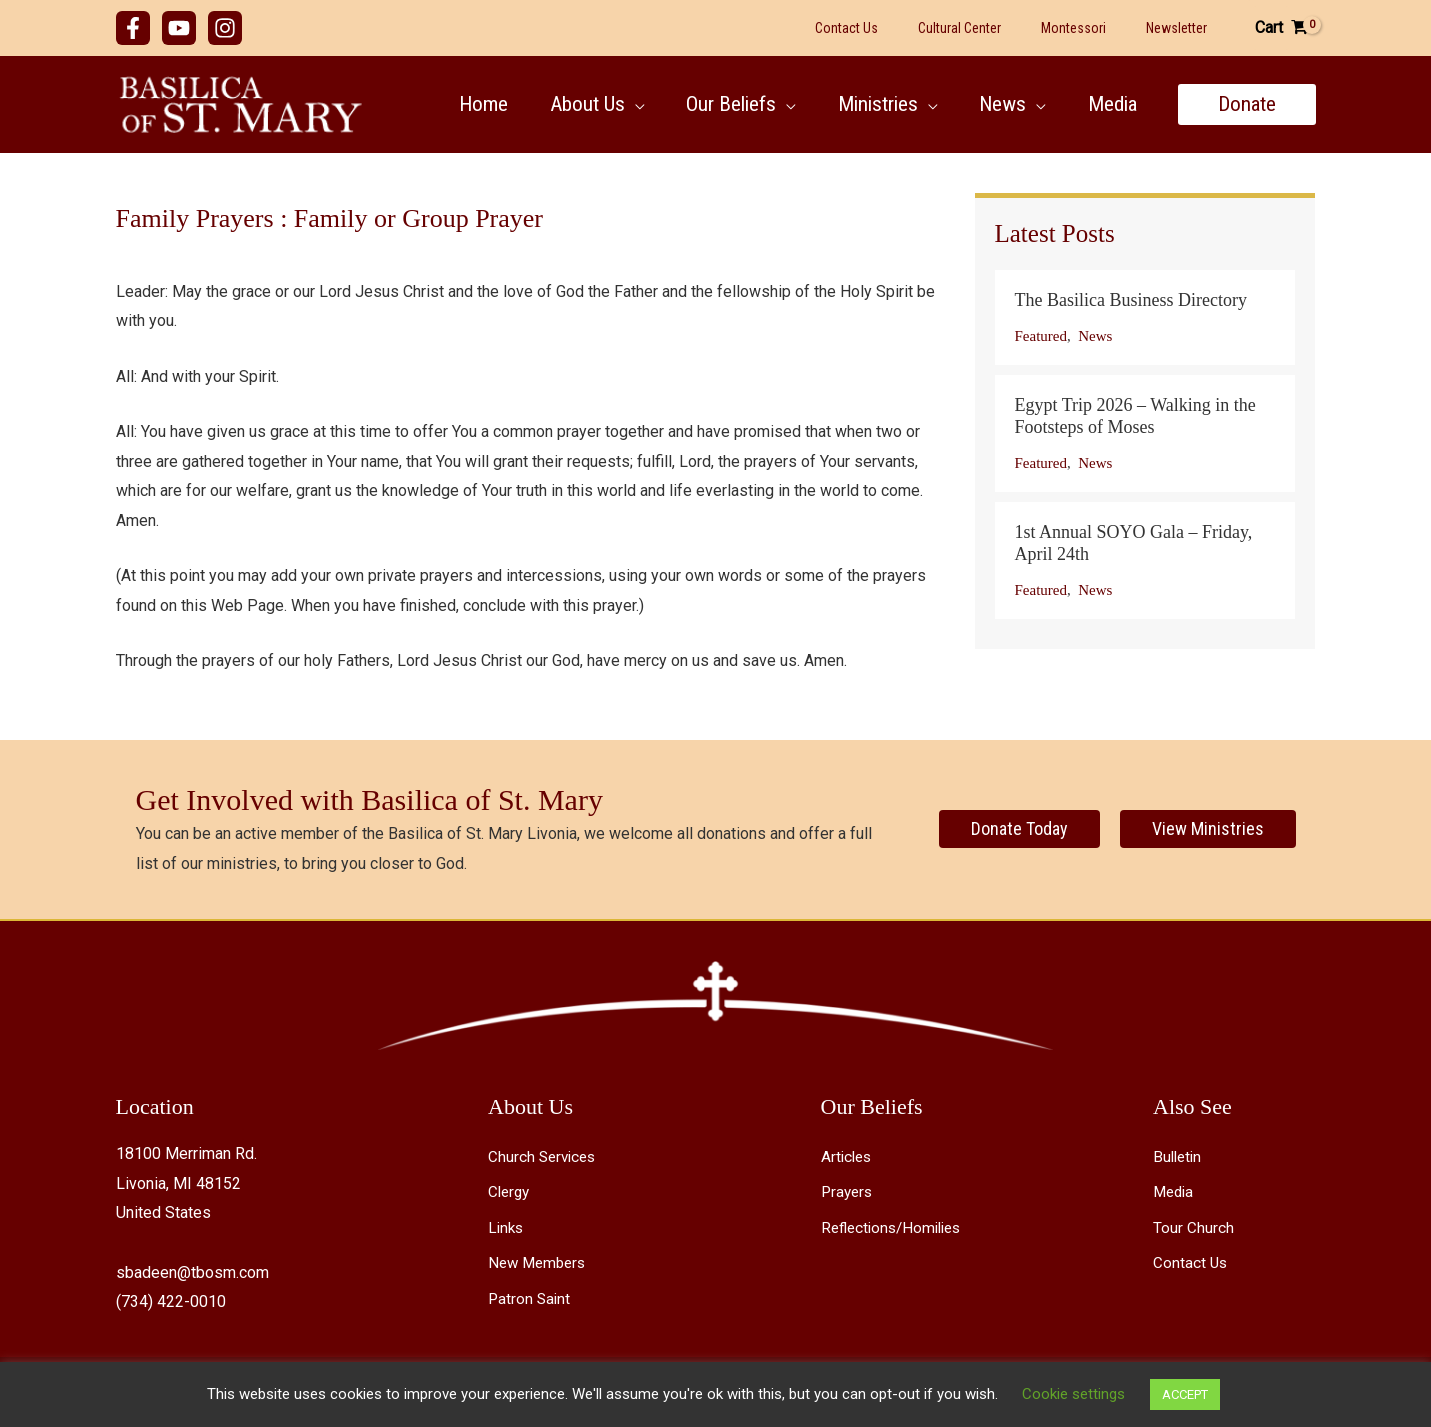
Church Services (544, 1156)
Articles (848, 1156)
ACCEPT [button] (1185, 1394)
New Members (540, 1261)
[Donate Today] (1019, 829)
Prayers (848, 1191)
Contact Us (1191, 1261)
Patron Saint (530, 1297)
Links (507, 1226)
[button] (633, 104)
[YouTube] (179, 28)
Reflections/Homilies (896, 1226)
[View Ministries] (1208, 829)
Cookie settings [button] (1073, 1394)
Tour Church (1193, 1226)
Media (1175, 1191)
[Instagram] (225, 28)
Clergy (510, 1191)
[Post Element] (1145, 317)
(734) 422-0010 (171, 1301)
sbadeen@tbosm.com (192, 1272)
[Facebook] (133, 28)
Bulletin (1179, 1156)
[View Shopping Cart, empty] (1281, 28)
